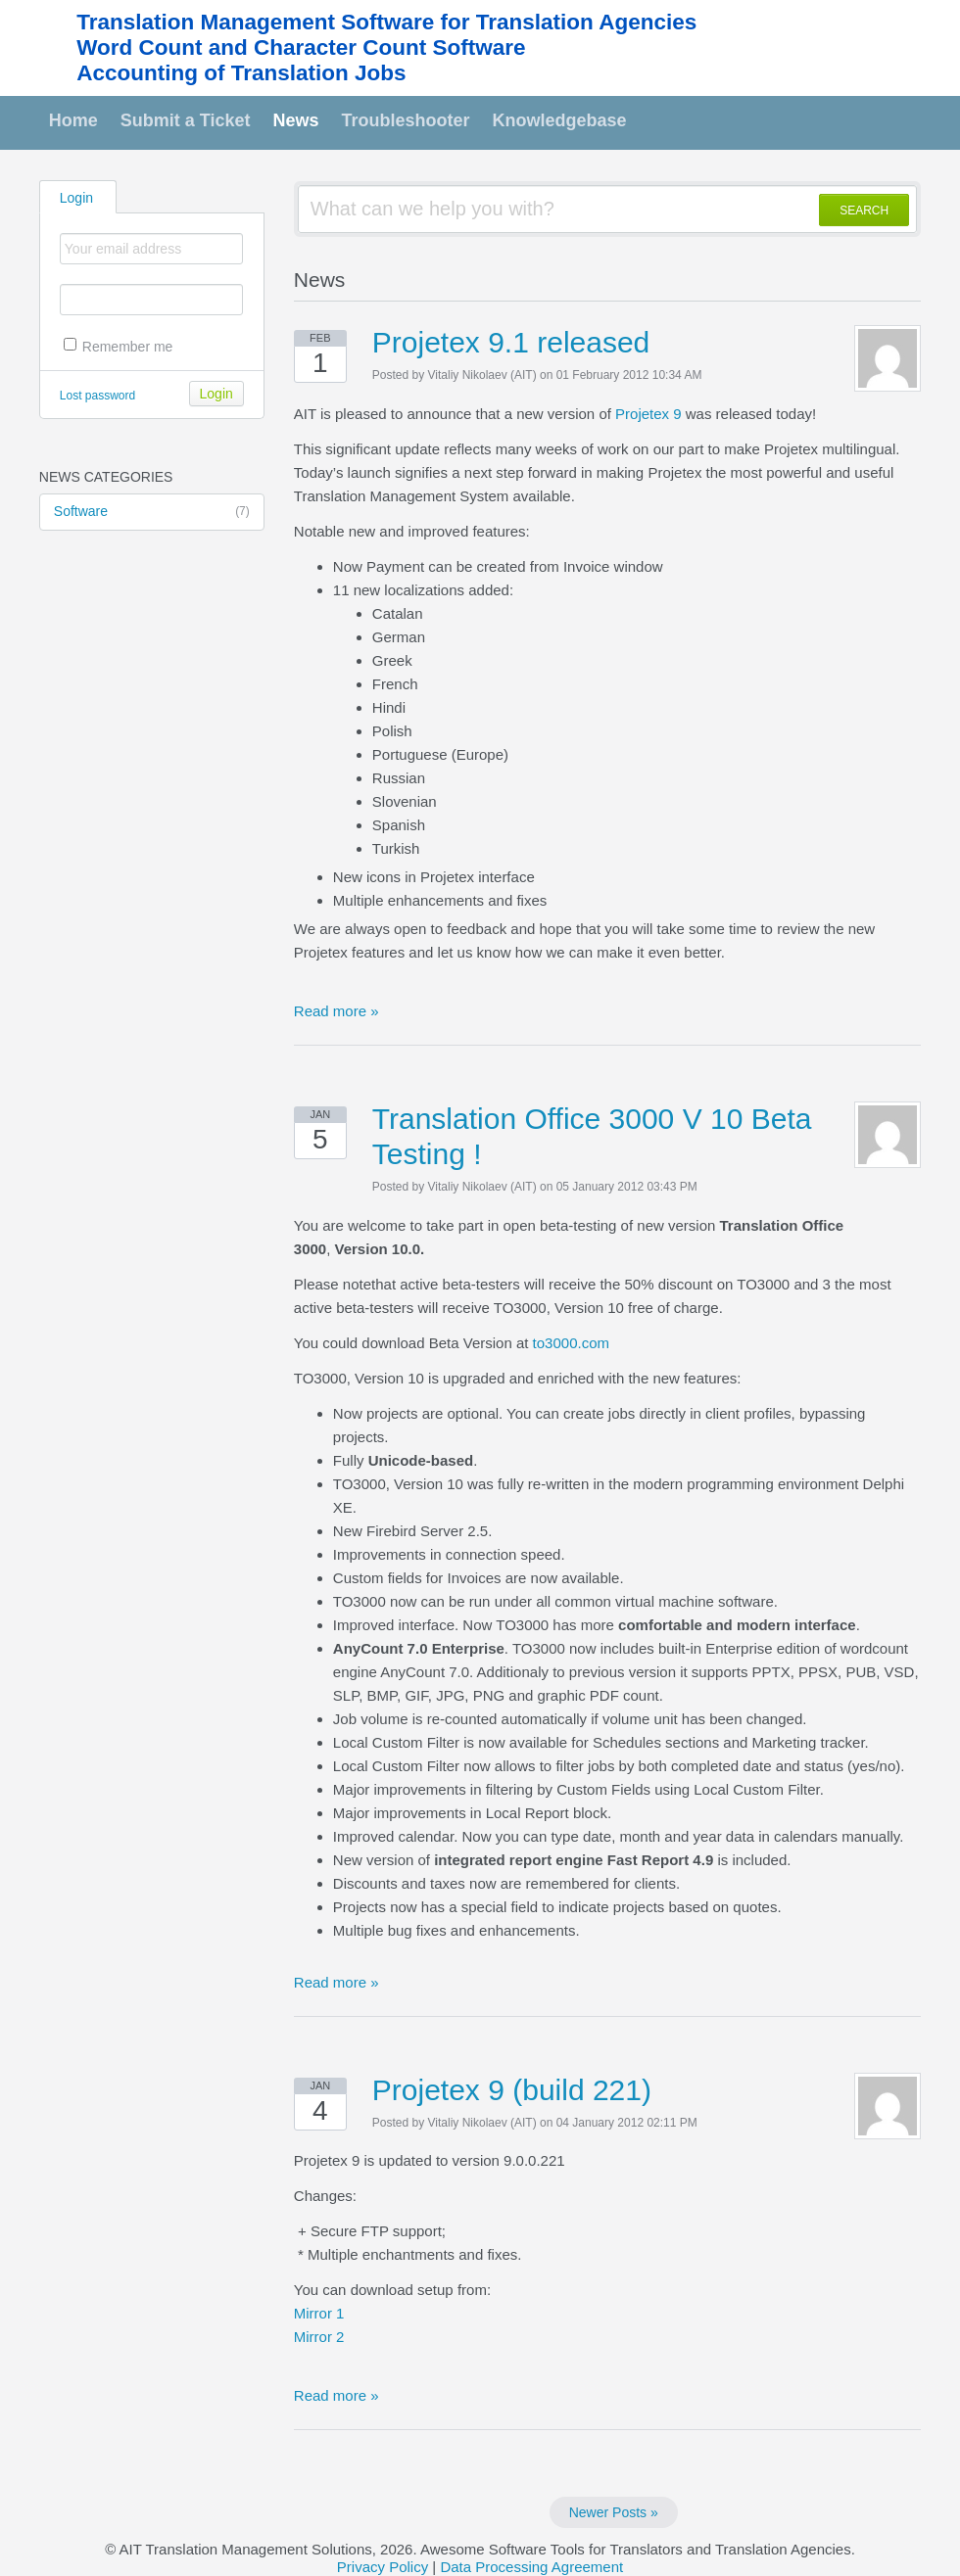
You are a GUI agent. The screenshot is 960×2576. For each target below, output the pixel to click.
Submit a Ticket (185, 120)
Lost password (97, 395)
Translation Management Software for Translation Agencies (386, 22)
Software (152, 512)
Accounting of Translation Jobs (241, 73)
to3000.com (571, 1343)
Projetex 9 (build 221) (511, 2090)
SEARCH (864, 210)
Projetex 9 (648, 413)
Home (73, 120)
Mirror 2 (319, 2336)
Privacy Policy (382, 2566)
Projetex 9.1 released (511, 342)
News (296, 120)
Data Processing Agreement (531, 2566)
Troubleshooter (406, 120)
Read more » (336, 1011)
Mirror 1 (319, 2313)
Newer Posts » (613, 2512)
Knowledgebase (560, 120)
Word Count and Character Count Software (300, 47)
